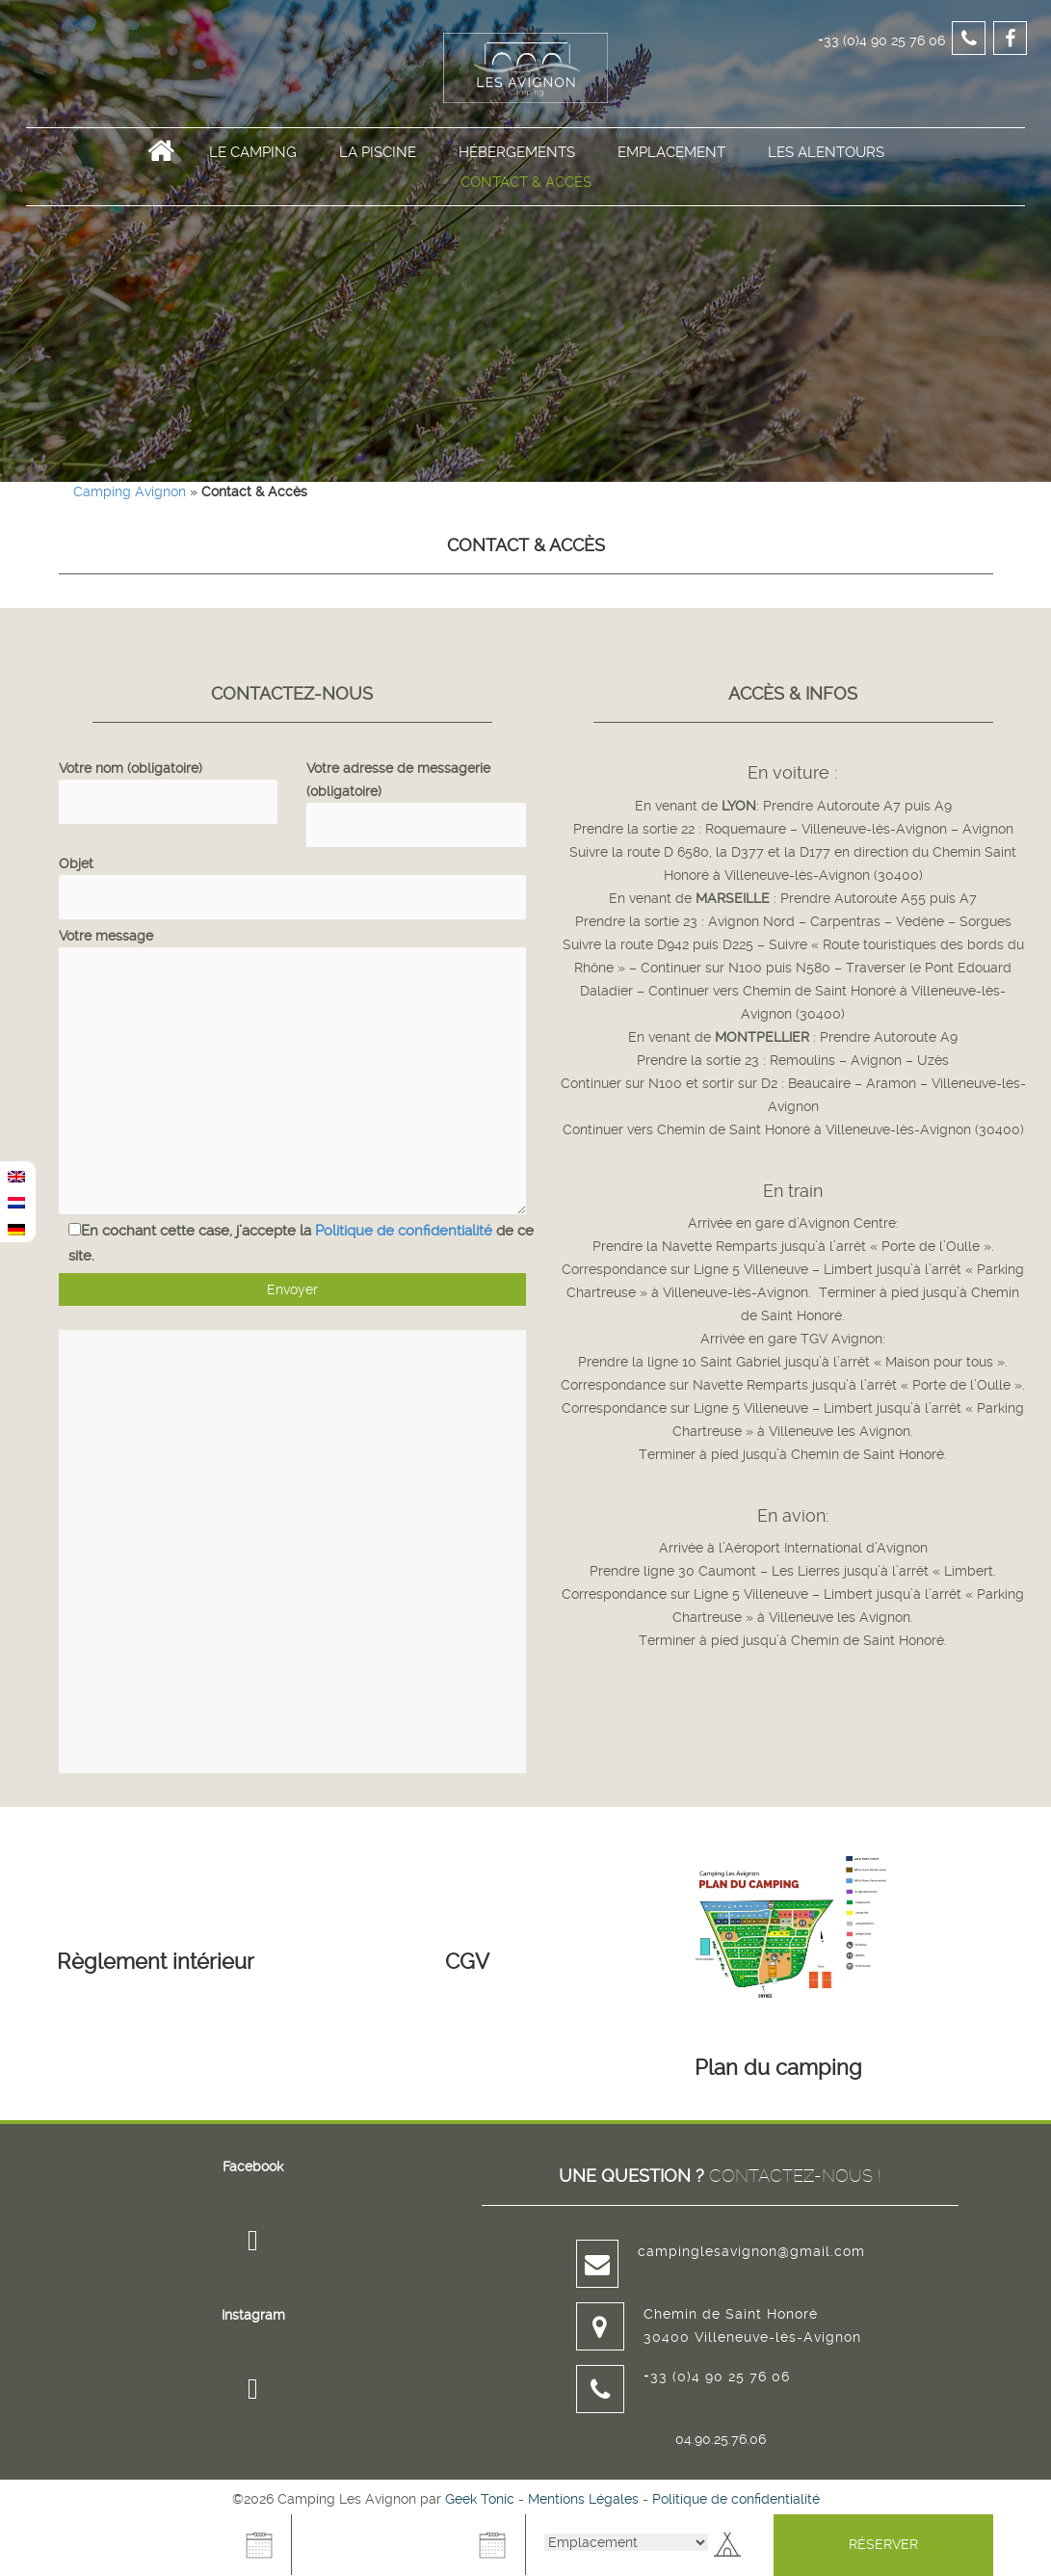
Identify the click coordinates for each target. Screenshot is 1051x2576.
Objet (292, 880)
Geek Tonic (479, 2499)
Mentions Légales (583, 2499)
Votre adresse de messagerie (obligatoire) (416, 796)
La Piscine (377, 184)
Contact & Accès (525, 214)
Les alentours (826, 184)
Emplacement (671, 184)
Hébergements (517, 184)
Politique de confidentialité (403, 1230)
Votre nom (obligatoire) (168, 784)
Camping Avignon (129, 491)
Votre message (292, 947)
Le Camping (253, 184)
